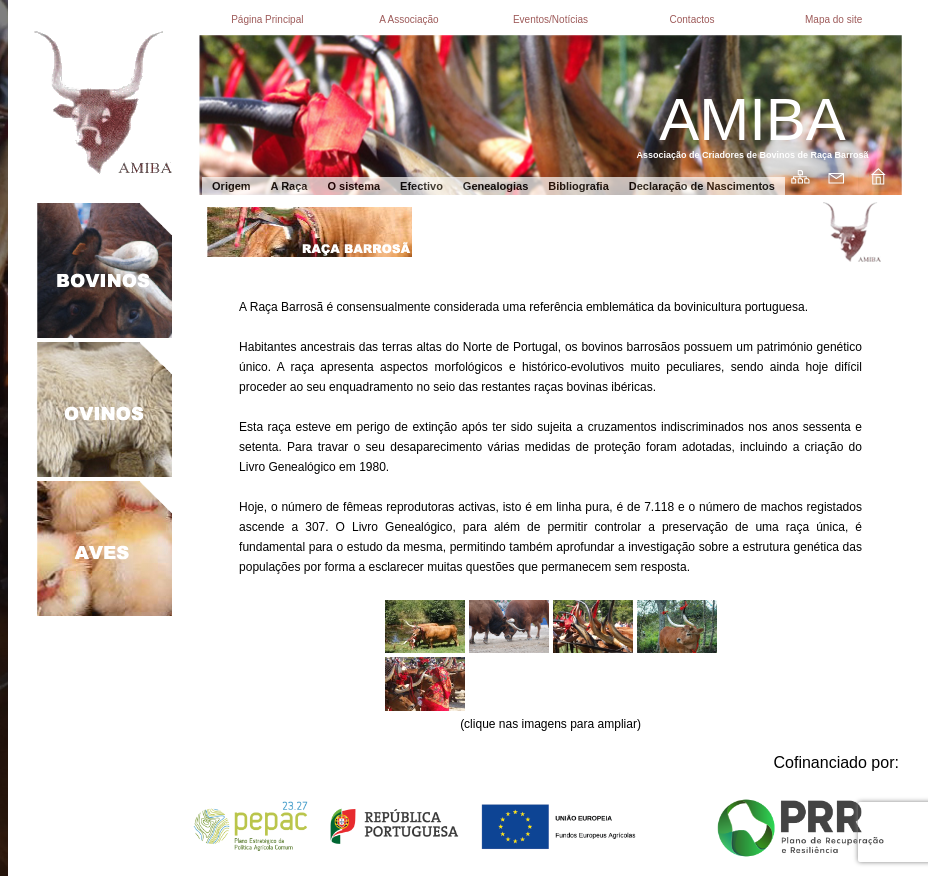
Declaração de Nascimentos (702, 186)
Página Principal (267, 19)
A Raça (289, 186)
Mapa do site (833, 19)
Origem (231, 186)
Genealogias (495, 186)
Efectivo (421, 186)
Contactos (692, 19)
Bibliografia (578, 186)
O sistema (353, 186)
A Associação (408, 19)
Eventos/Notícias (550, 19)
